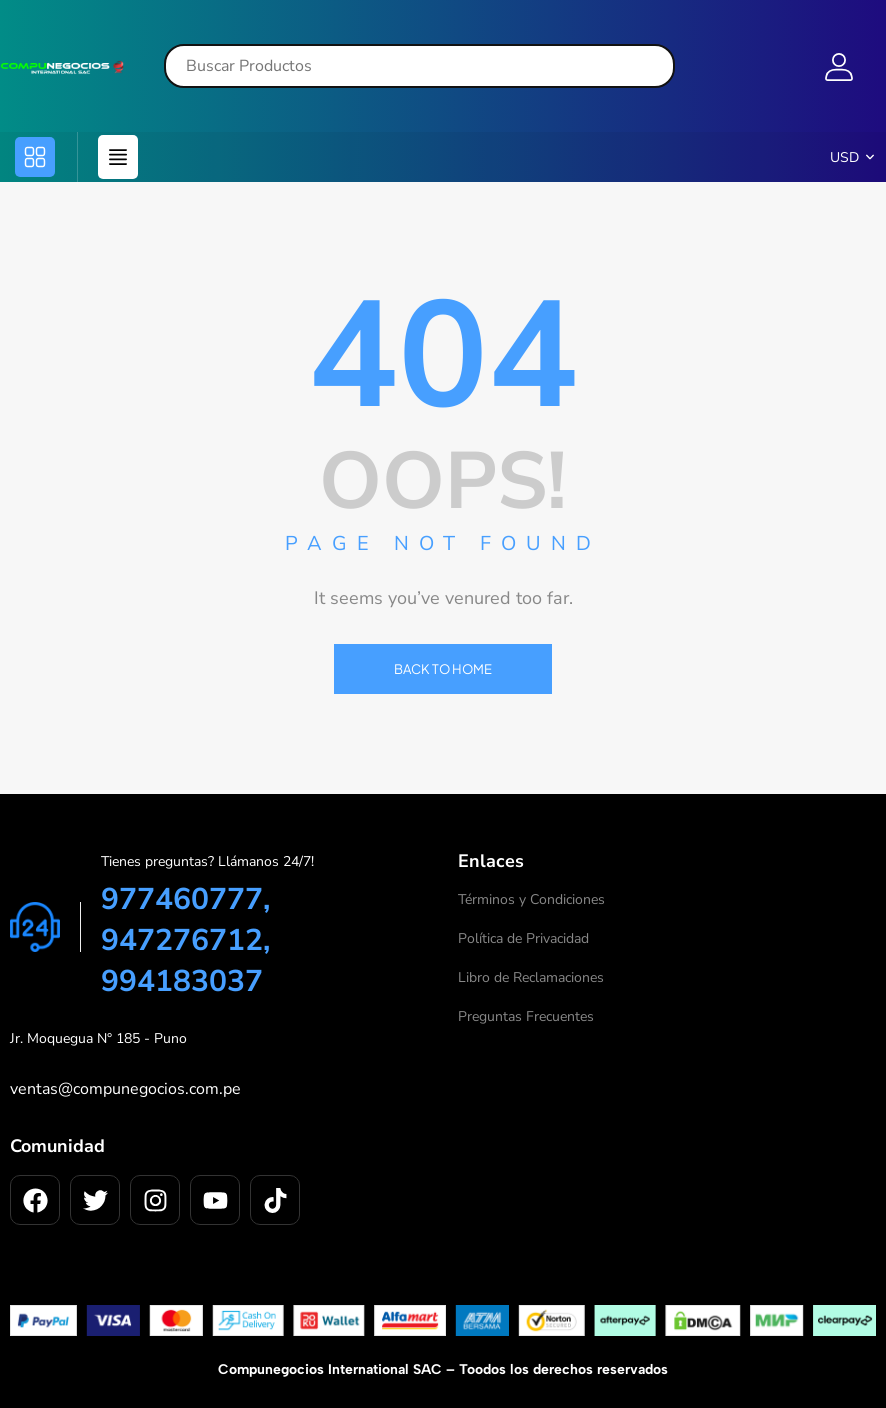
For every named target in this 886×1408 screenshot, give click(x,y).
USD (844, 157)
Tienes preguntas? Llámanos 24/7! (207, 861)
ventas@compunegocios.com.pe (125, 1089)
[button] (35, 157)
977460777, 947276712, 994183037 (185, 940)
